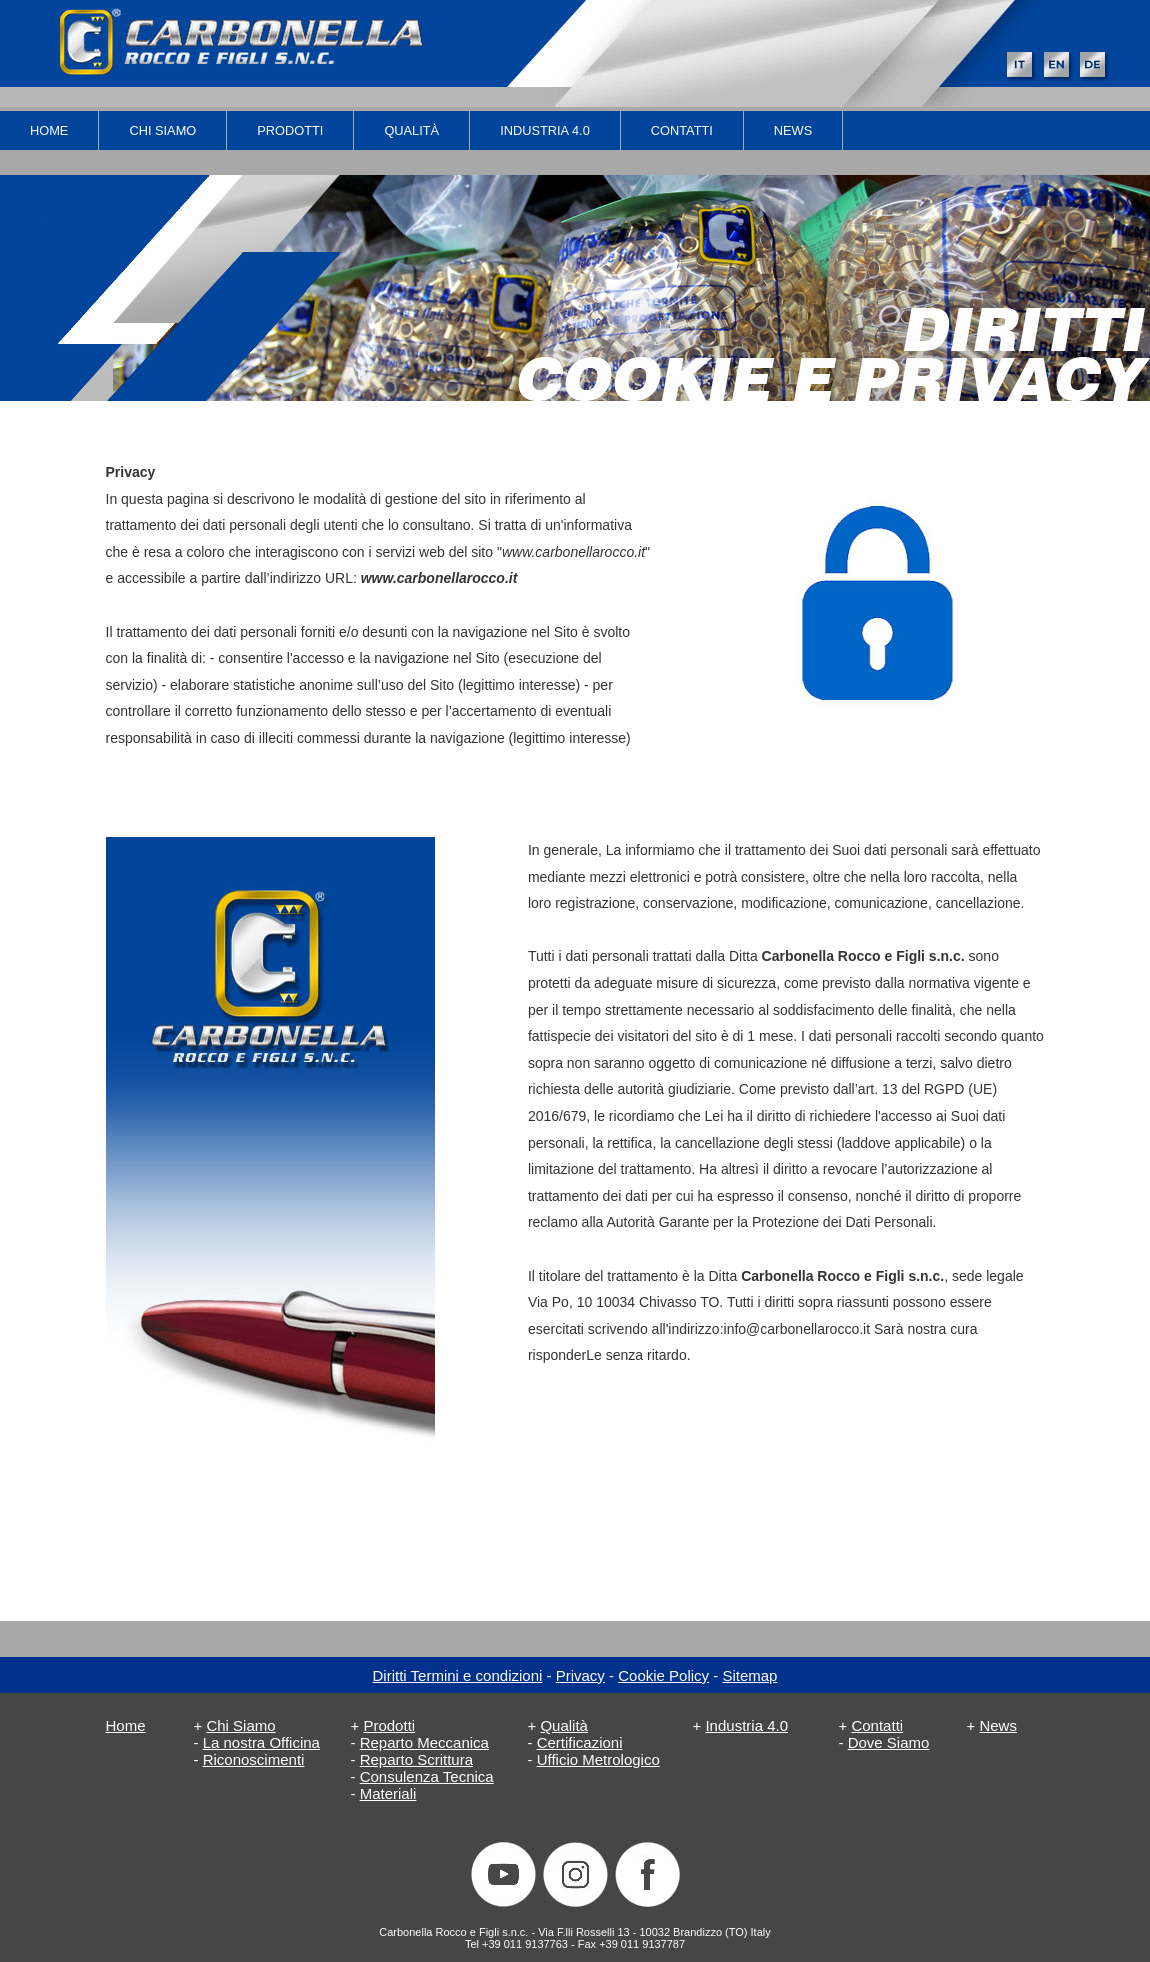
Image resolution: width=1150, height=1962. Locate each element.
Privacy (580, 1675)
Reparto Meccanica (424, 1742)
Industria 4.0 (746, 1725)
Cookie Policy (663, 1675)
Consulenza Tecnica (427, 1776)
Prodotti (290, 130)
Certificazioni (580, 1742)
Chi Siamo (162, 130)
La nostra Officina (261, 1742)
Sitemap (749, 1675)
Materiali (388, 1793)
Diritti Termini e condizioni (458, 1675)
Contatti (682, 130)
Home (49, 130)
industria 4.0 (545, 130)
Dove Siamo (889, 1742)
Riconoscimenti (254, 1759)
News (793, 130)
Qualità (411, 130)
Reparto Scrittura (416, 1759)
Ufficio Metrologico (598, 1759)
